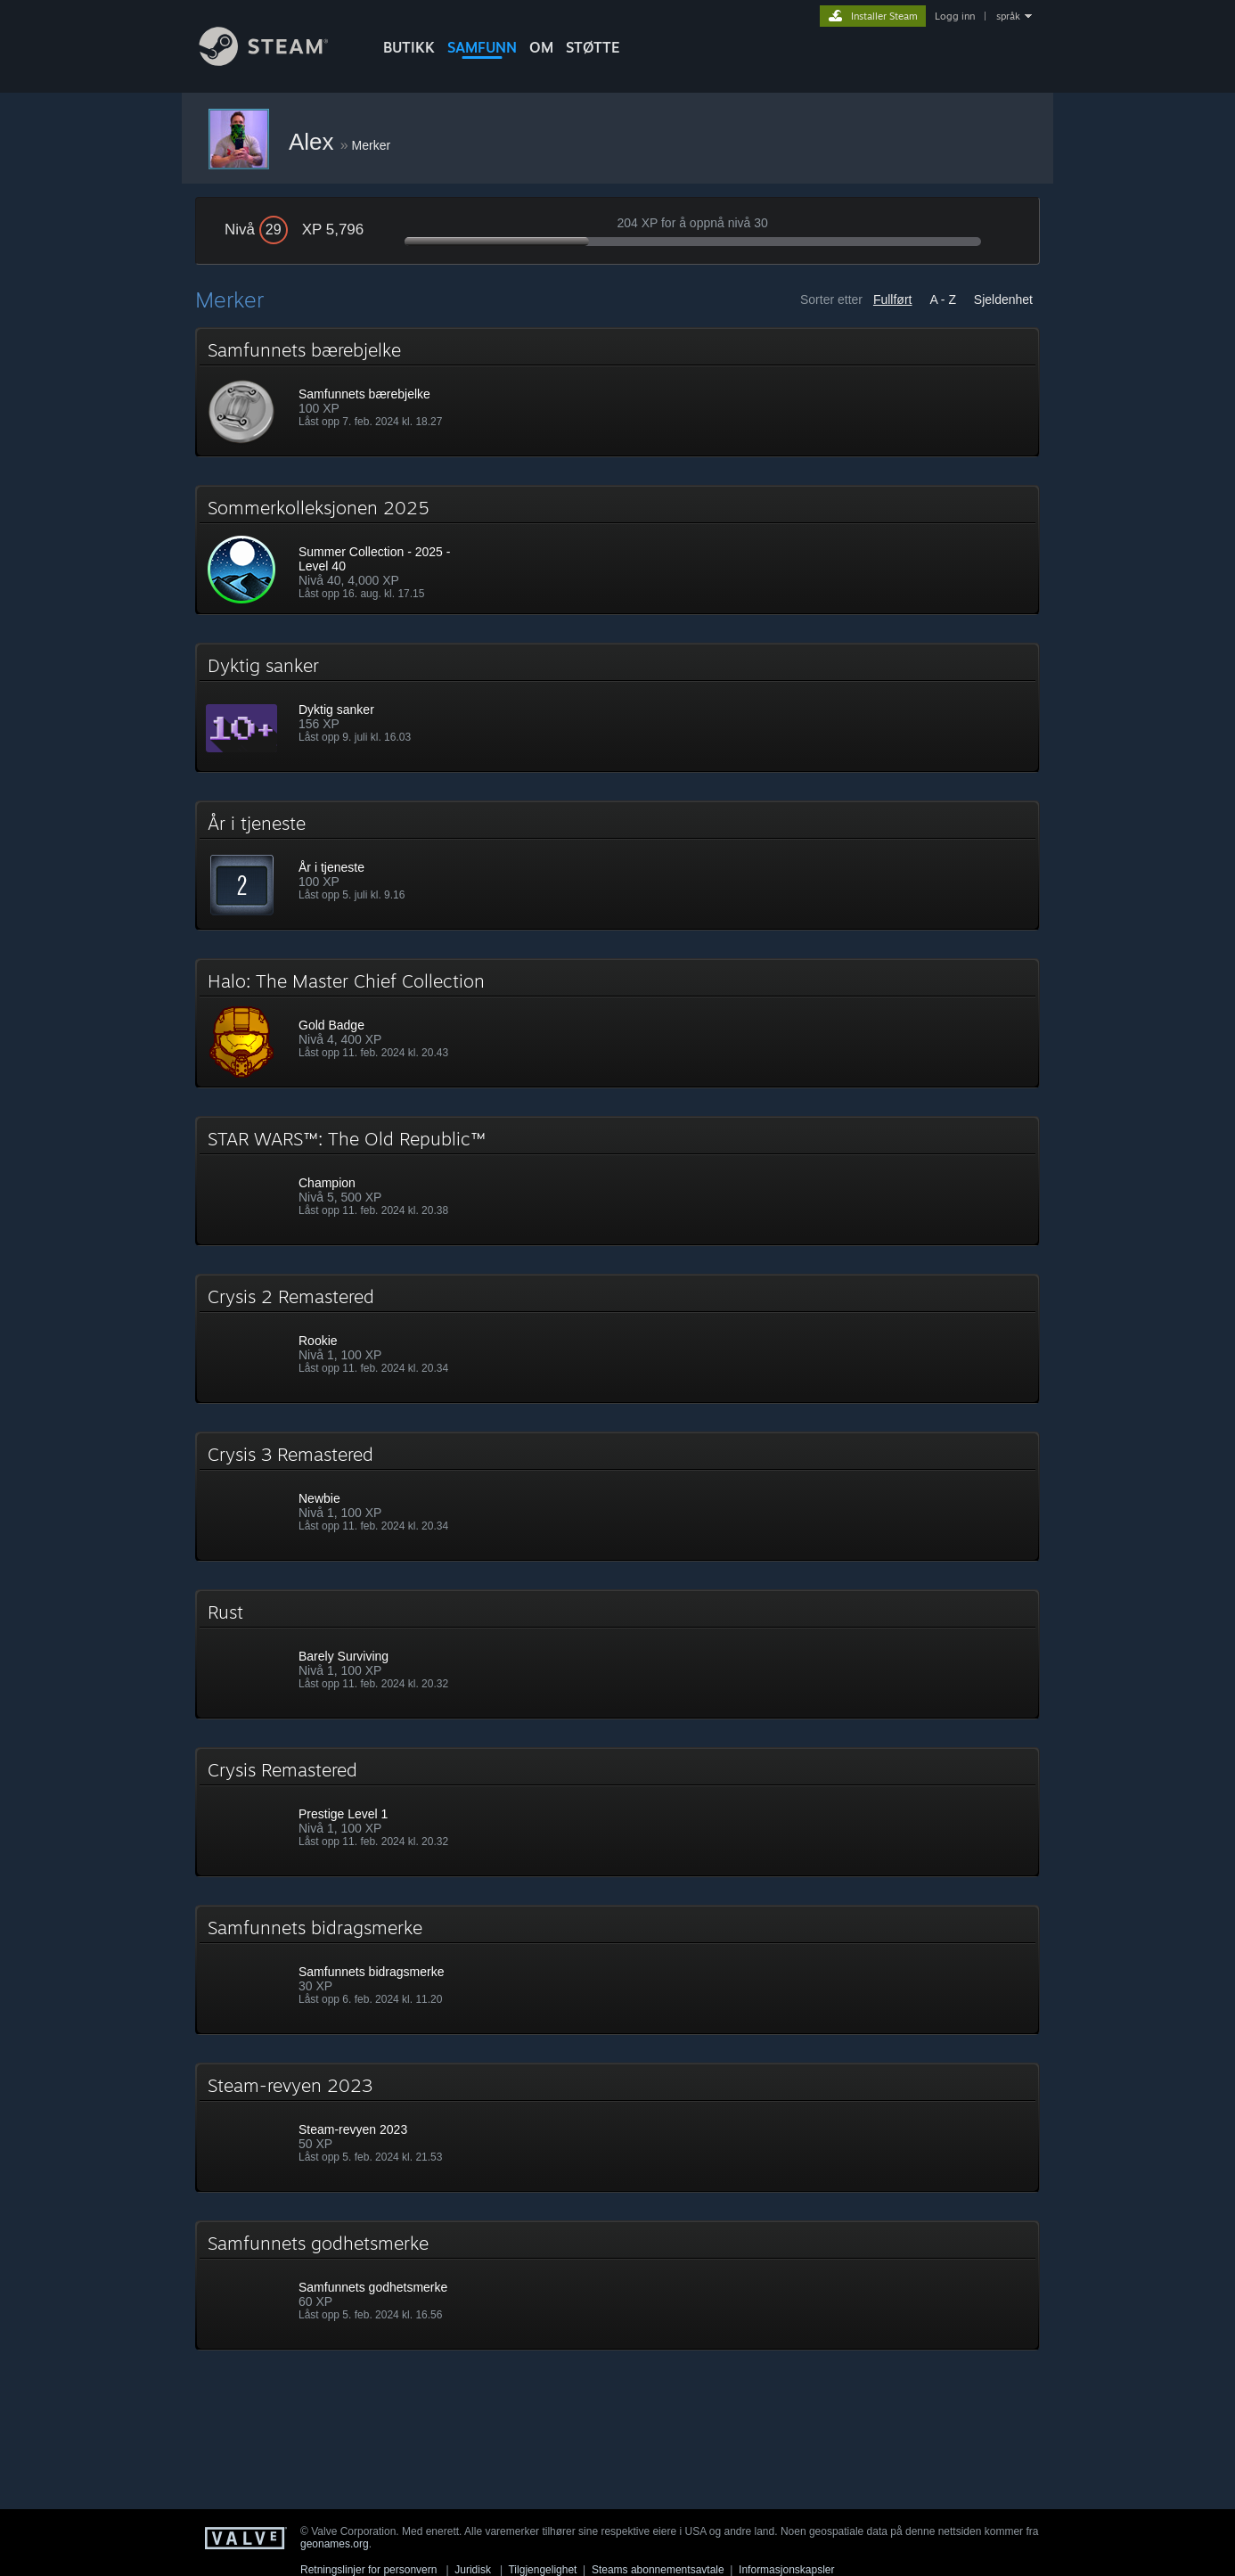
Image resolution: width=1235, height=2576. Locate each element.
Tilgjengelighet (542, 2570)
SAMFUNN (482, 47)
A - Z (942, 299)
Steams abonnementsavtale (658, 2570)
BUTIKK (409, 47)
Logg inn (955, 16)
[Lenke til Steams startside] (277, 61)
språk (1008, 16)
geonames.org (334, 2544)
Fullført (892, 299)
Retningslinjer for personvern (368, 2570)
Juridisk (472, 2570)
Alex (314, 141)
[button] (617, 392)
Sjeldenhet (1003, 299)
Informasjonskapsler (786, 2570)
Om (541, 47)
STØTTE (593, 47)
